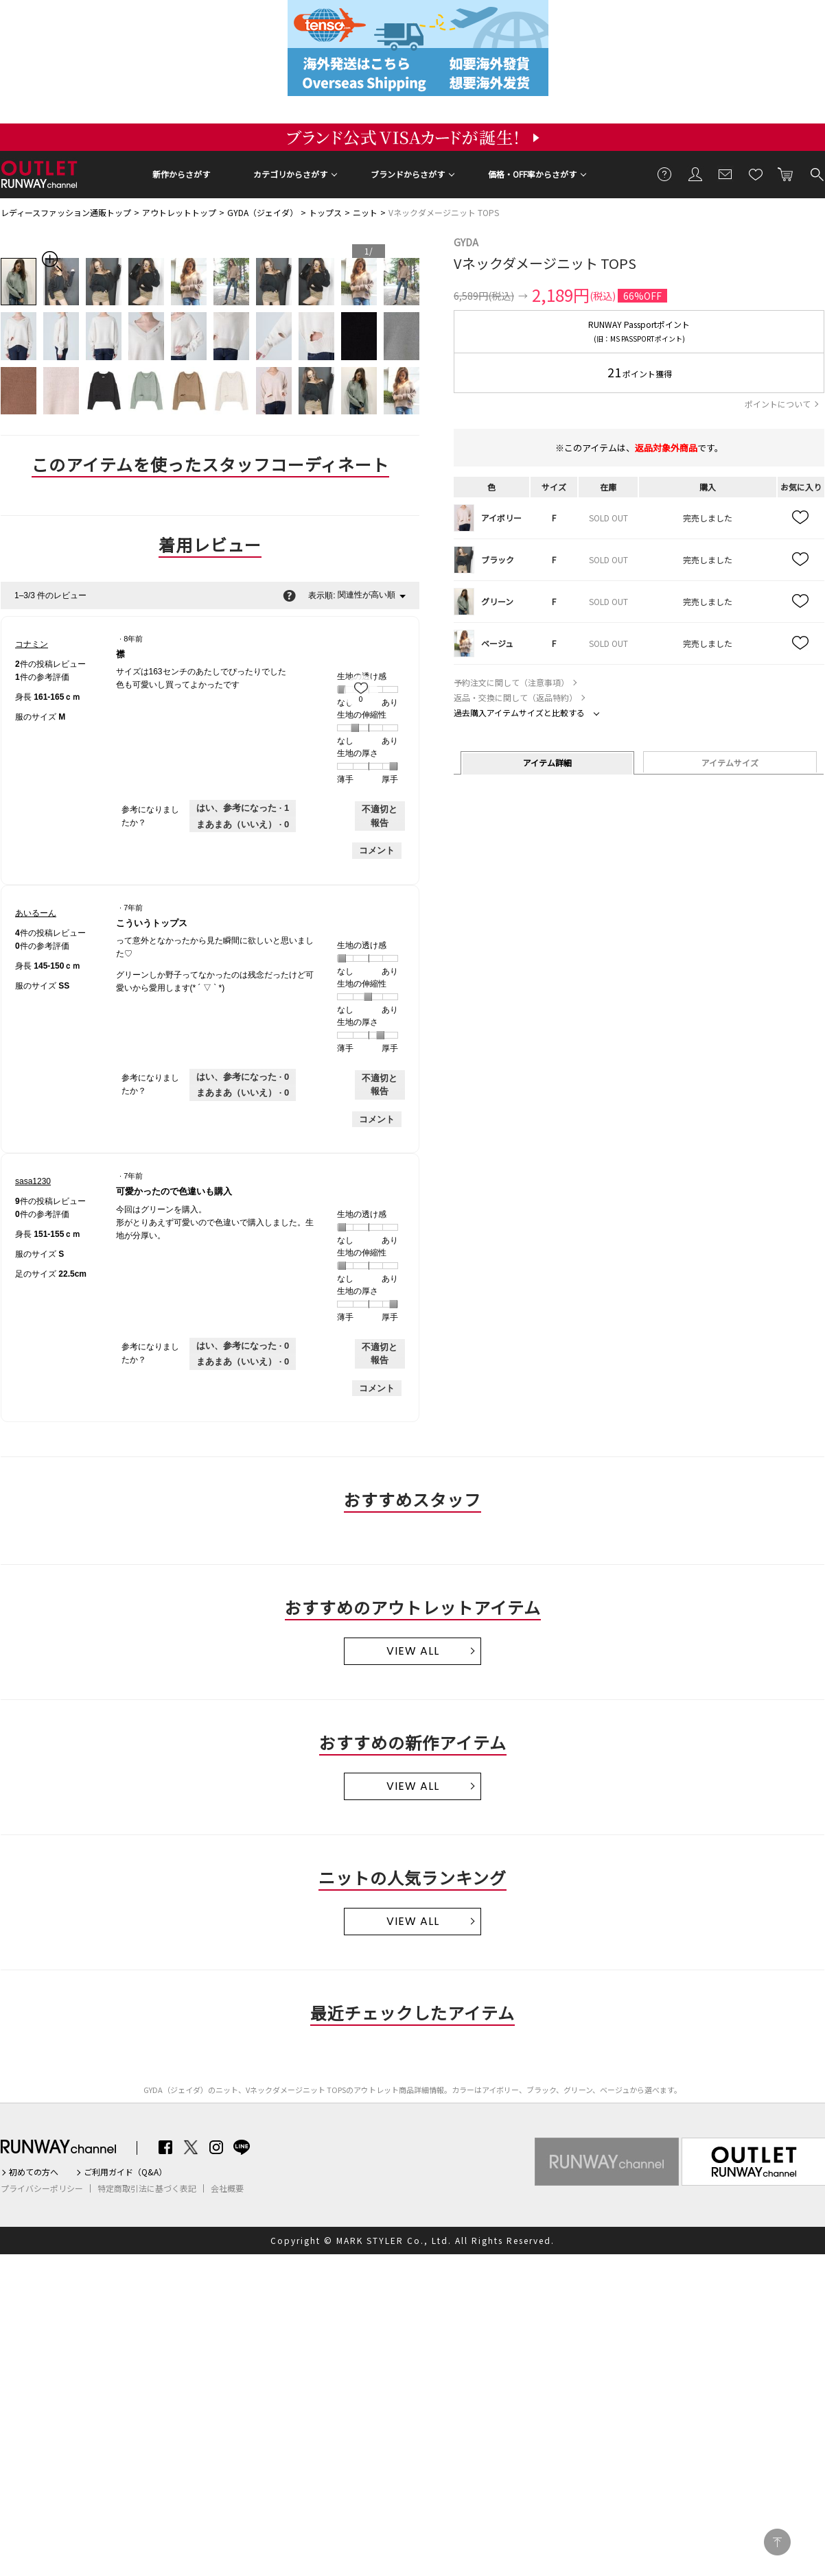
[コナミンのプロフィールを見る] (31, 644)
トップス (325, 212)
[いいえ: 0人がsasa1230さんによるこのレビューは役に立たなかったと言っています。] (242, 1362)
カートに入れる (786, 173)
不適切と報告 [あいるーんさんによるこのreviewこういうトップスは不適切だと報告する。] (379, 1085)
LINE (241, 2147)
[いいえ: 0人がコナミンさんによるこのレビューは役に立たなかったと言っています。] (242, 824)
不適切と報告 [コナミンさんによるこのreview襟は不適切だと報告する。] (379, 816)
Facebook (165, 2147)
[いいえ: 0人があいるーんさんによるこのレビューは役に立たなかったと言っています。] (242, 1093)
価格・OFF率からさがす (532, 174)
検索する (816, 173)
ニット (365, 212)
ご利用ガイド (665, 173)
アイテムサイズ (729, 762)
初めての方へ (33, 2172)
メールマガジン (725, 173)
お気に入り (755, 173)
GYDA (466, 242)
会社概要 (227, 2188)
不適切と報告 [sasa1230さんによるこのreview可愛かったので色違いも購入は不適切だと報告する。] (379, 1354)
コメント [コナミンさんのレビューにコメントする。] (377, 850)
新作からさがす (181, 174)
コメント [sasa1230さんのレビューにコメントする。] (377, 1388)
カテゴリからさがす (290, 174)
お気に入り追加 (801, 518)
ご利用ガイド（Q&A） (125, 2172)
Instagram (216, 2147)
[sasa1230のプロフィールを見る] (33, 1181)
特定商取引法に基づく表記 (146, 2188)
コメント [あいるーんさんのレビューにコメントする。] (377, 1119)
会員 (695, 173)
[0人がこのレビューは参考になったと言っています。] (242, 1077)
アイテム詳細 (547, 762)
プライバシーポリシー (42, 2188)
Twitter (191, 2147)
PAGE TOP (777, 2542)
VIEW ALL (412, 1651)
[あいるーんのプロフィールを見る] (35, 913)
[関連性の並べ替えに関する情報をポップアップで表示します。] (289, 595)
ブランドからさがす (408, 174)
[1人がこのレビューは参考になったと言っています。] (242, 808)
